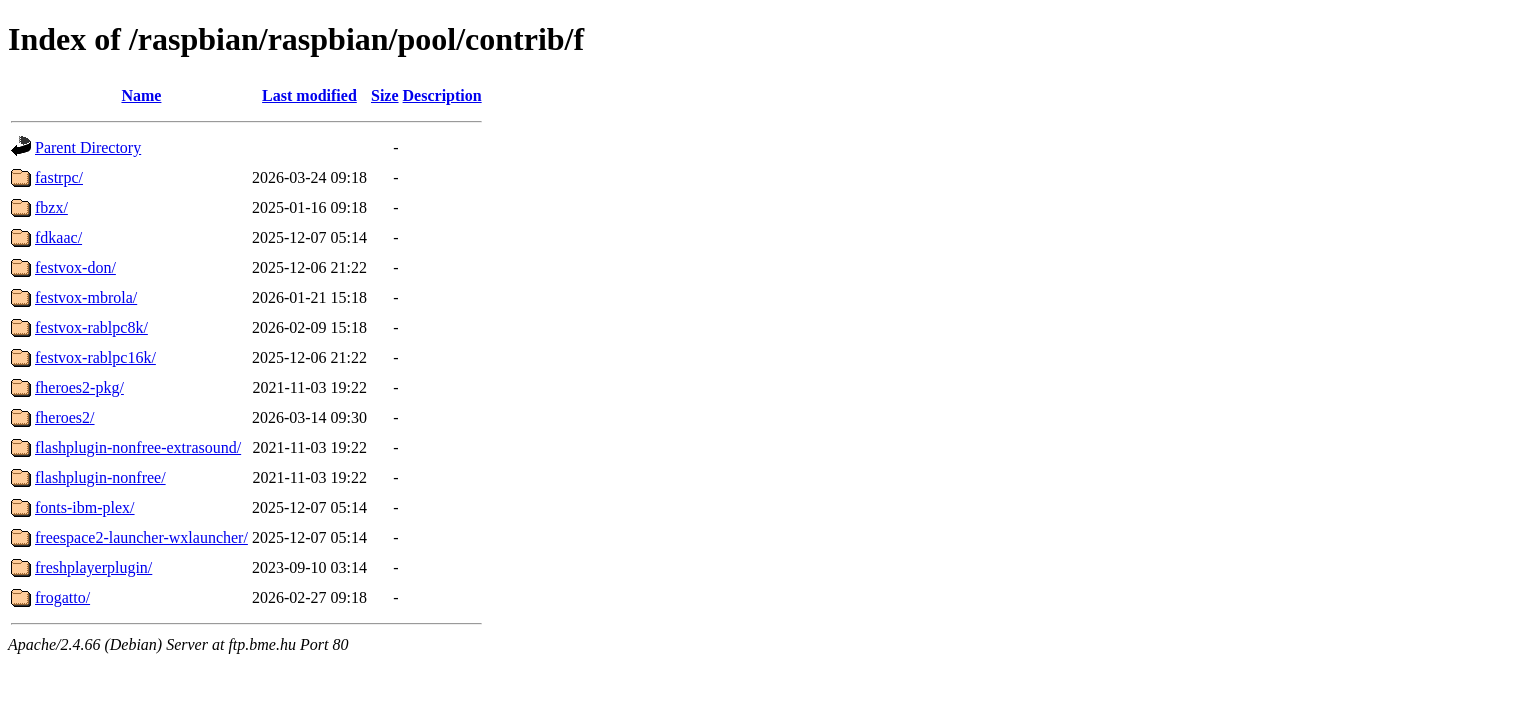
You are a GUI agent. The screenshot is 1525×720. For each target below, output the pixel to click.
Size (385, 95)
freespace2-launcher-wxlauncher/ (141, 537)
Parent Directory (88, 147)
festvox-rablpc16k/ (95, 357)
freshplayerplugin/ (93, 567)
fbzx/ (51, 207)
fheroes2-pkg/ (79, 387)
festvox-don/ (75, 267)
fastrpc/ (59, 177)
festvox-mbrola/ (86, 297)
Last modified (309, 95)
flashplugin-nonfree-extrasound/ (138, 447)
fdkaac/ (58, 237)
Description (442, 95)
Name (141, 95)
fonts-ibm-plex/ (85, 507)
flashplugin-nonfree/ (100, 477)
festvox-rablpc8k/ (91, 327)
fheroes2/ (65, 417)
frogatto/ (62, 597)
